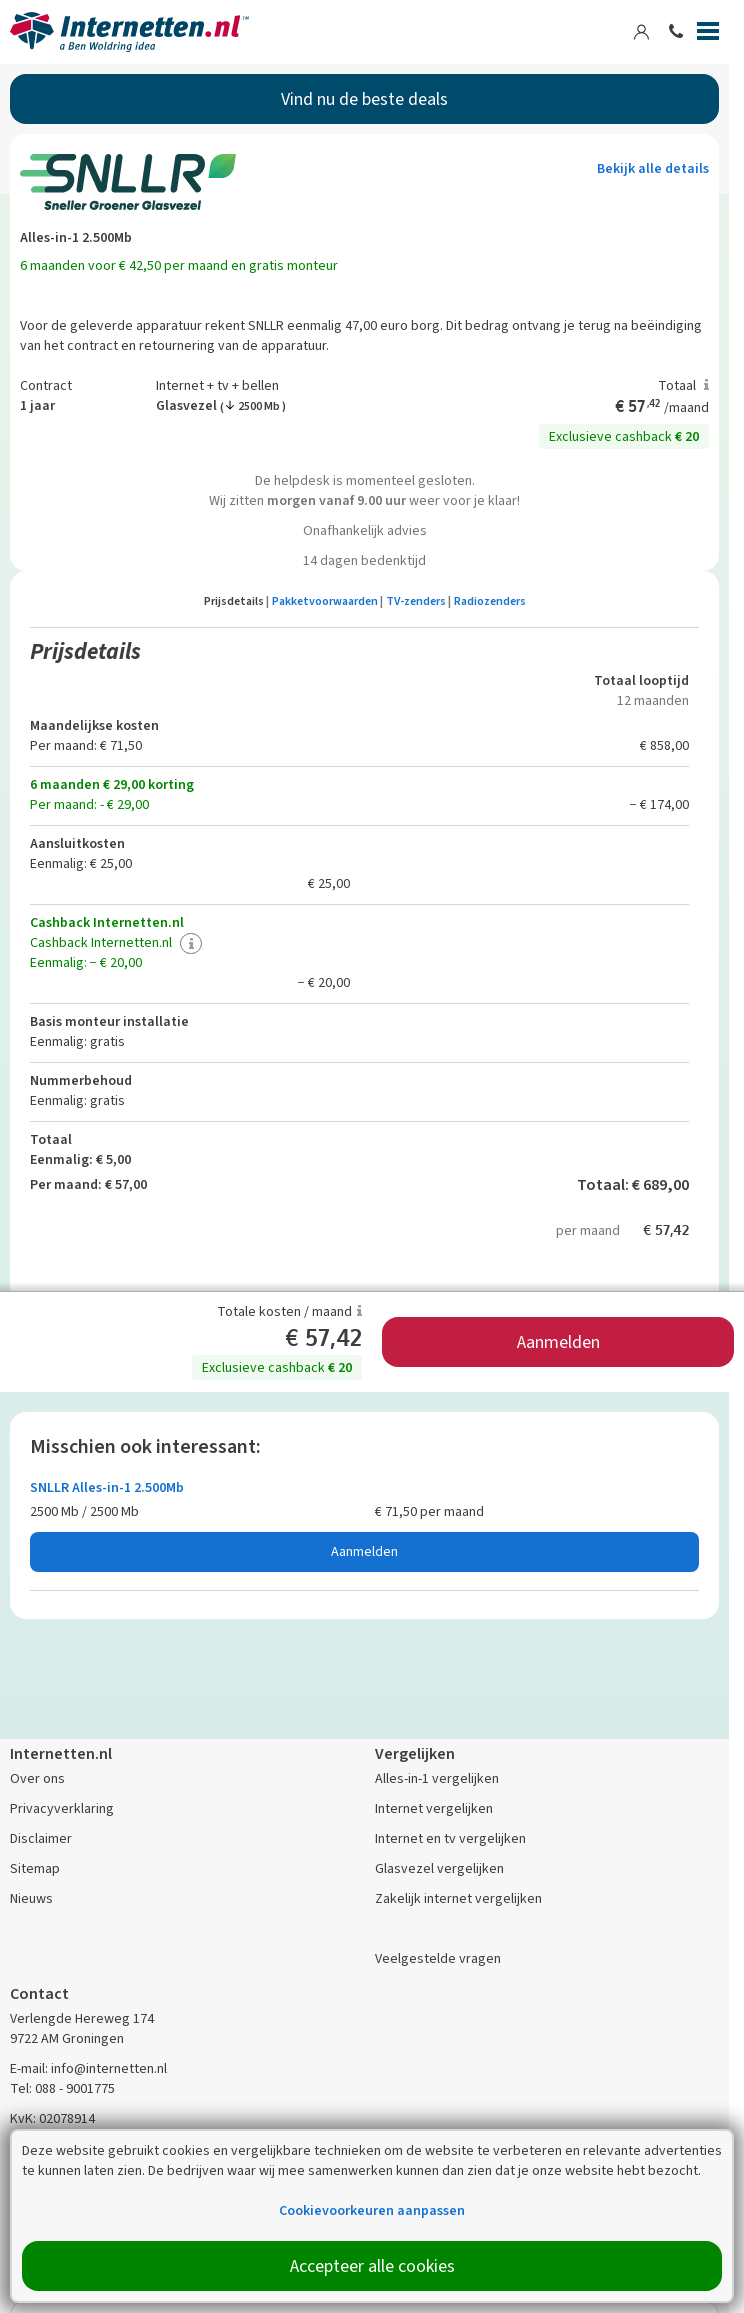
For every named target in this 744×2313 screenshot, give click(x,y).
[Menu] (708, 35)
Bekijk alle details (653, 168)
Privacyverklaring (62, 1808)
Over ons (37, 1778)
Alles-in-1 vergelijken (437, 1778)
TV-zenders (418, 601)
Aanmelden (558, 1342)
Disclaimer (41, 1838)
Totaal (683, 385)
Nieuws (31, 1898)
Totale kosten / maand (289, 1311)
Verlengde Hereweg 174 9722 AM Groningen (82, 2028)
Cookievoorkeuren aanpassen (372, 2210)
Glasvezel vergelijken (439, 1868)
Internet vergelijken (434, 1808)
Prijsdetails (236, 601)
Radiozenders (490, 601)
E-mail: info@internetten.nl (88, 2068)
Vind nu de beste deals (364, 99)
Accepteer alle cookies (372, 2266)
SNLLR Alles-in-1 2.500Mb (107, 1487)
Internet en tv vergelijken (450, 1838)
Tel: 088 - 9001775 (62, 2088)
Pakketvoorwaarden (327, 601)
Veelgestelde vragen (438, 1958)
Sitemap (35, 1868)
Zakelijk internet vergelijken (458, 1898)
